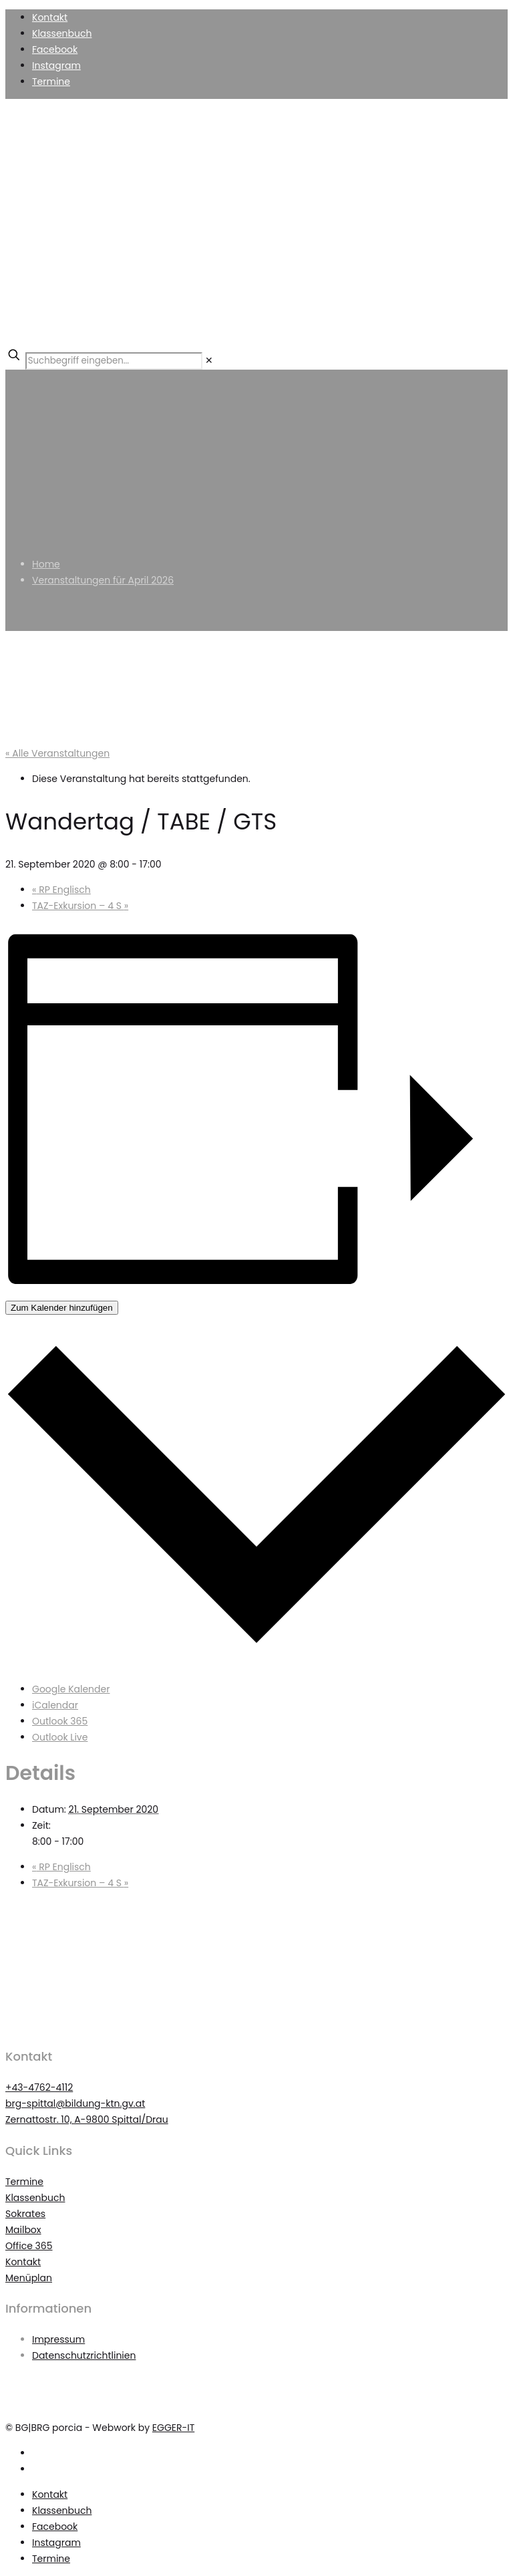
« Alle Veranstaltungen (57, 753)
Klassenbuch (62, 33)
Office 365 (29, 2245)
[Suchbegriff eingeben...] (113, 361)
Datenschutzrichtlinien (84, 2355)
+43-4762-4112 (39, 2087)
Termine (51, 81)
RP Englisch (61, 889)
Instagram (56, 65)
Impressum (58, 2339)
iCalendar (55, 1705)
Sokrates (25, 2213)
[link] (209, 360)
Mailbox (23, 2229)
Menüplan (28, 2278)
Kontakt (49, 17)
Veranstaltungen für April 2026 (103, 580)
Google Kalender (71, 1689)
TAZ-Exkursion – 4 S (80, 905)
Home (46, 564)
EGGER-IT (173, 2427)
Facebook (54, 49)
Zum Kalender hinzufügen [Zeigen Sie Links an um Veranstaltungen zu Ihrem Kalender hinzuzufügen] (62, 1308)
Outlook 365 (60, 1721)
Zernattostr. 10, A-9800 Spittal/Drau (86, 2119)
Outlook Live (60, 1737)
